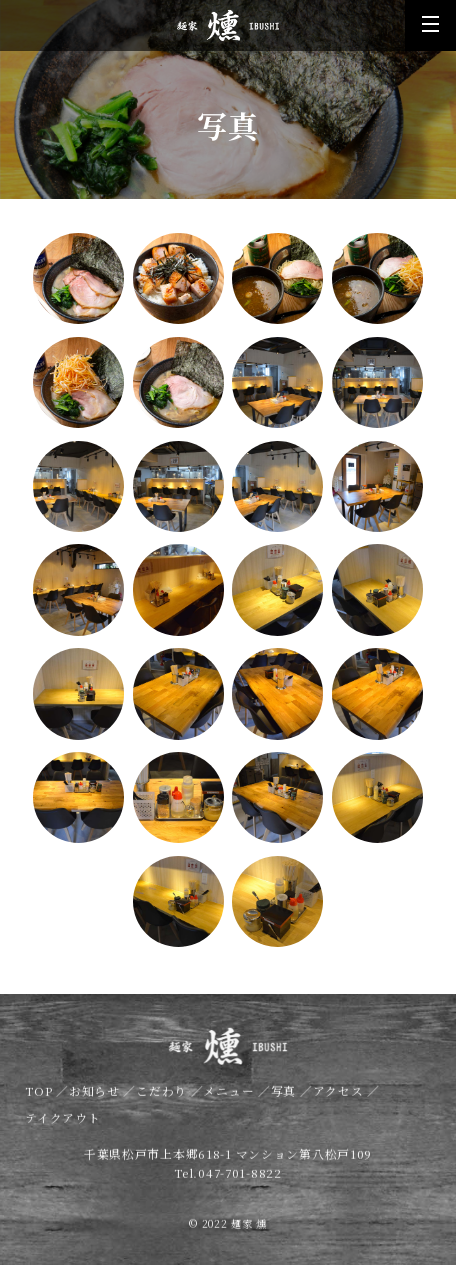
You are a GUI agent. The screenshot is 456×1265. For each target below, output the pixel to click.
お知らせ (96, 1099)
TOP (40, 1099)
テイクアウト (62, 1127)
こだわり (163, 1099)
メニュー (230, 1099)
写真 (285, 1099)
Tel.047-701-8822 (227, 1181)
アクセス (340, 1099)
